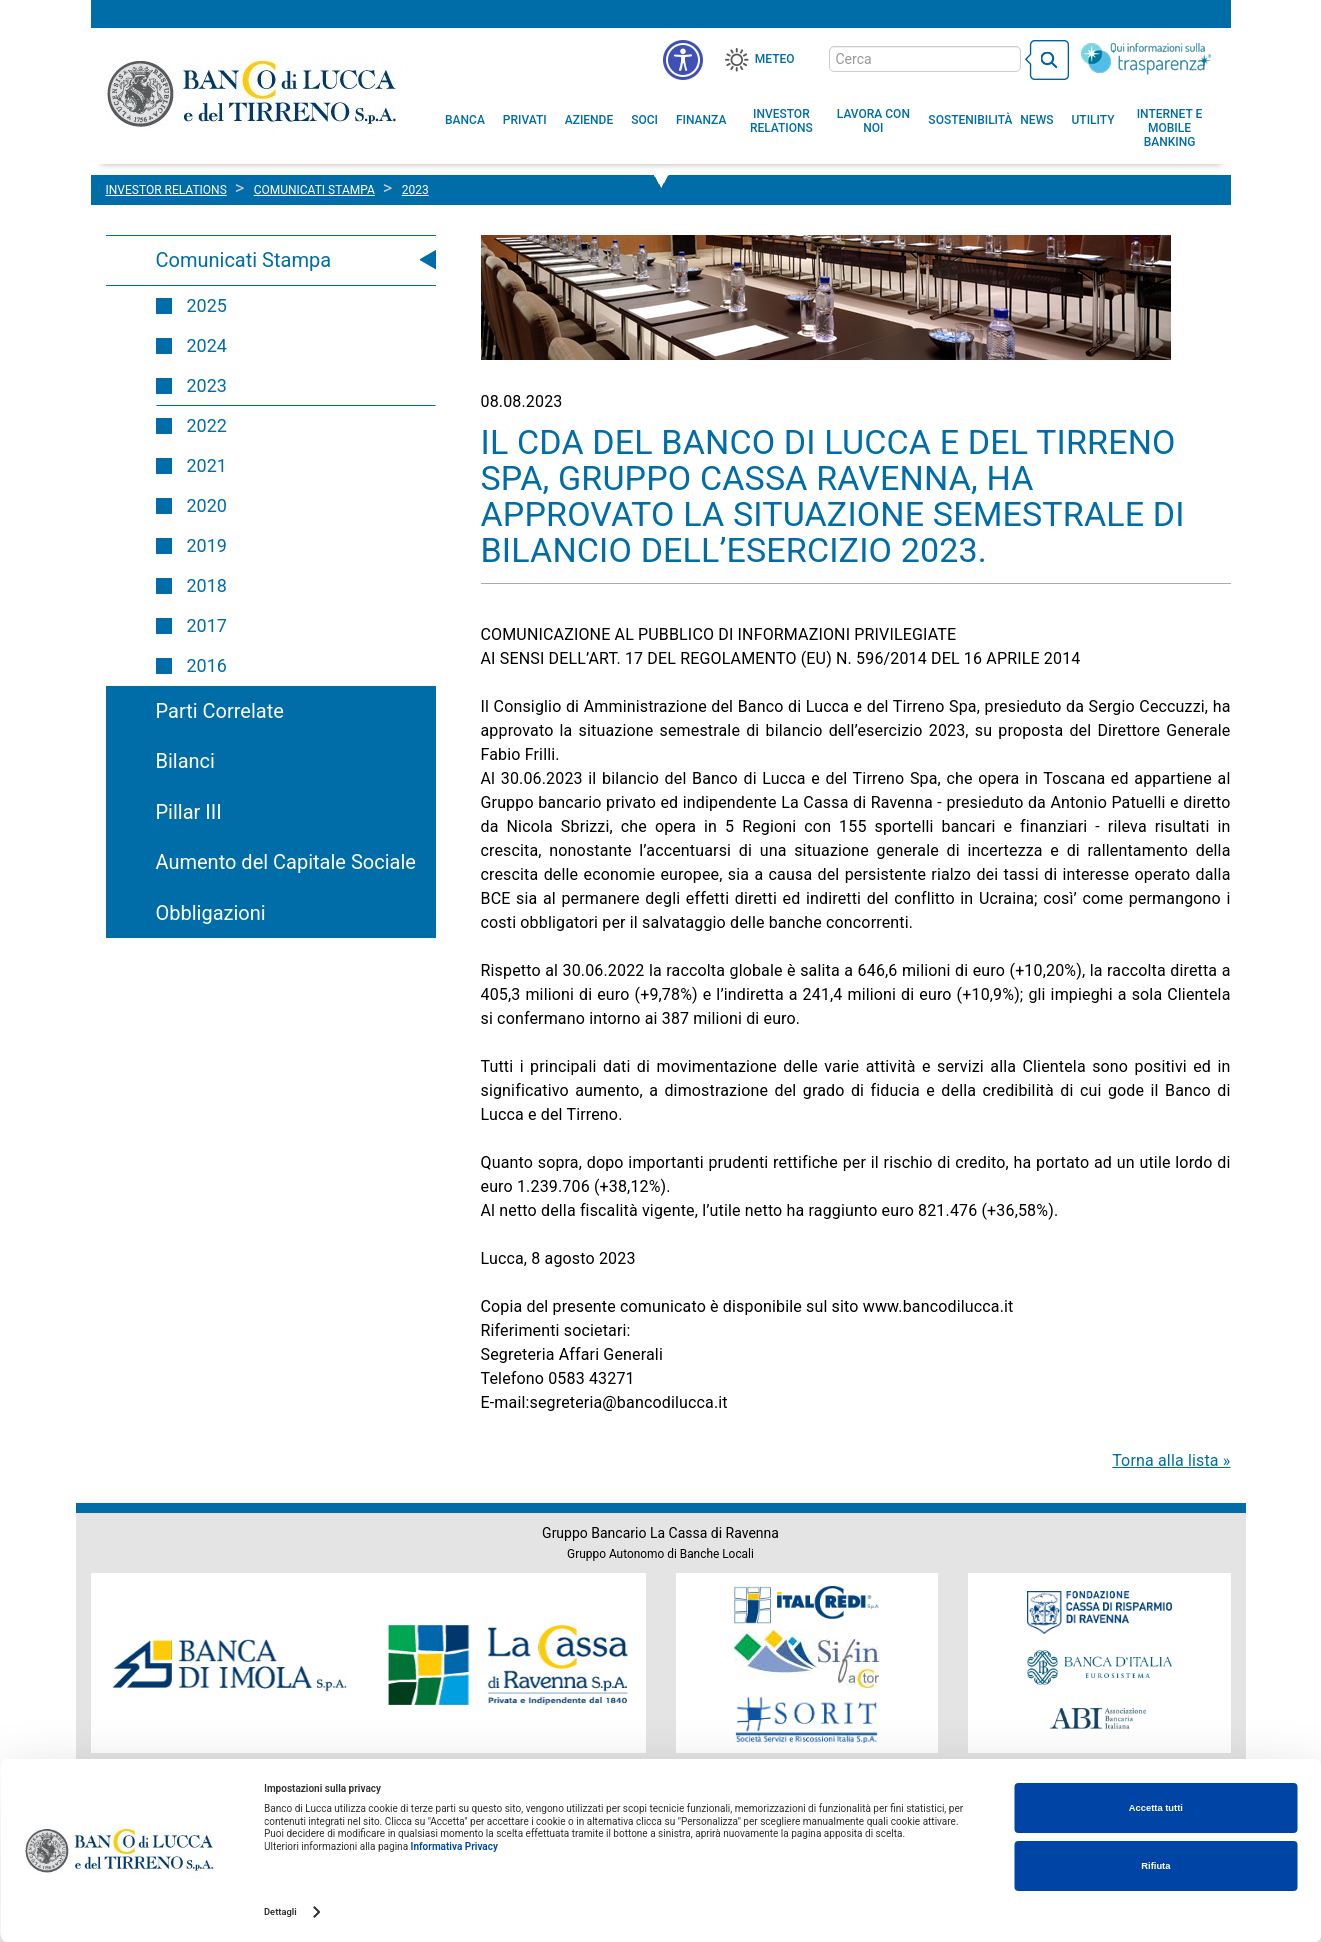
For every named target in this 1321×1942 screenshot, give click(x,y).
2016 (207, 665)
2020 (207, 505)
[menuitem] (465, 120)
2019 (207, 545)
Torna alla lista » (1171, 1460)
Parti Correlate (220, 711)
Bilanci (185, 761)
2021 (207, 465)
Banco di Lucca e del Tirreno (253, 93)
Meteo (775, 59)
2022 (207, 425)
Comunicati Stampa (244, 260)
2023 (207, 385)
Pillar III (189, 812)
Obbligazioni (211, 913)
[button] (873, 121)
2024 (207, 345)
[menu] (683, 60)
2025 (207, 305)
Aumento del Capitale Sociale (286, 862)
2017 (207, 625)
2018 (207, 585)
